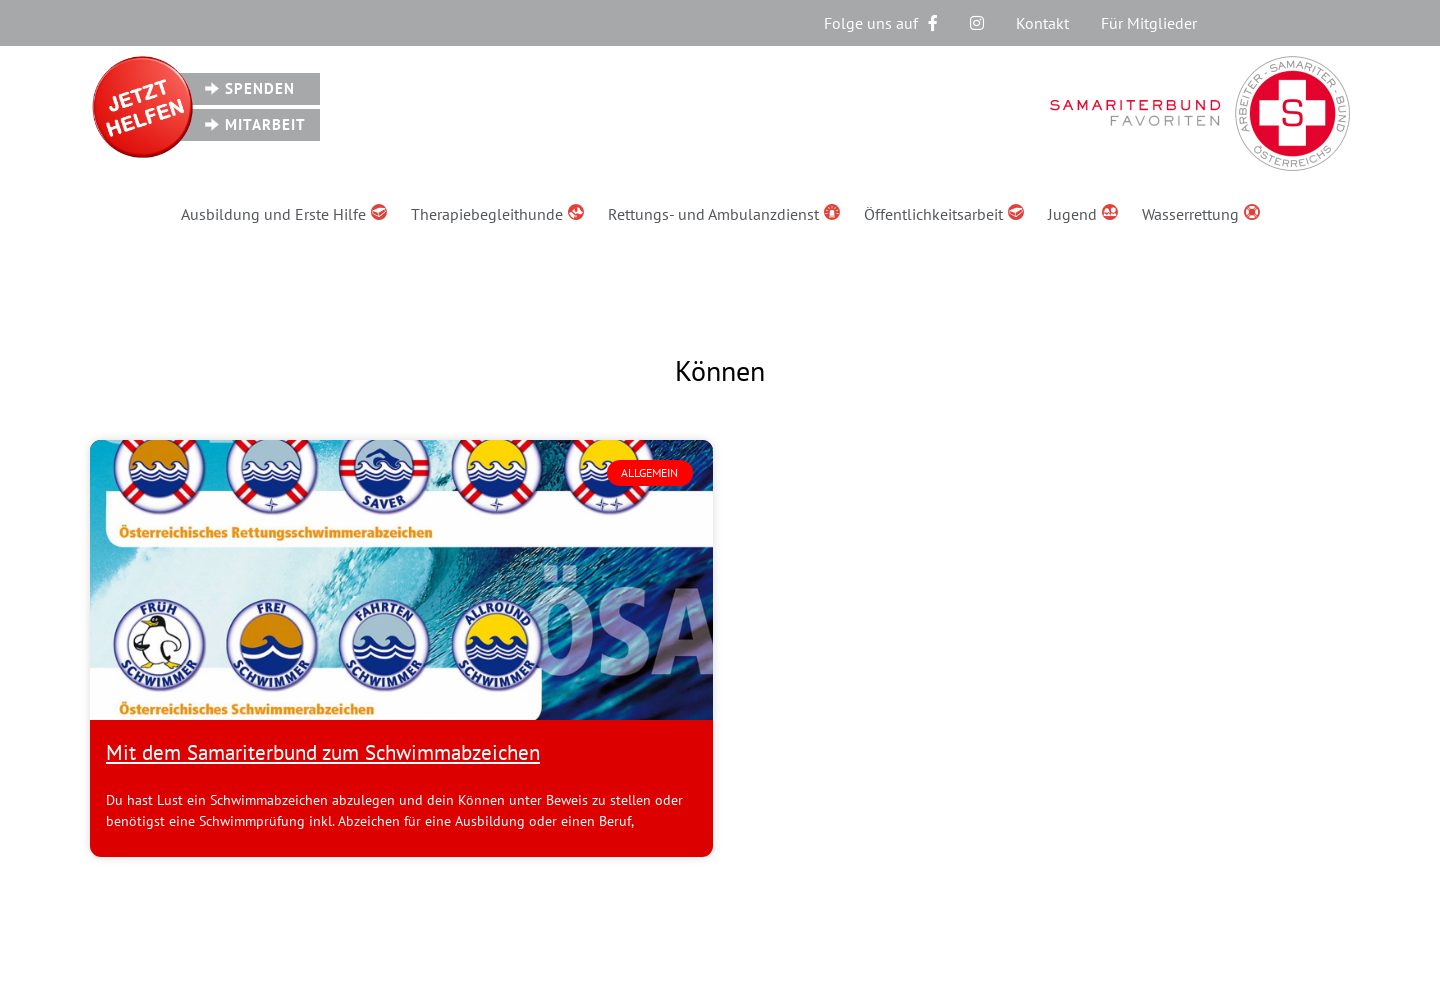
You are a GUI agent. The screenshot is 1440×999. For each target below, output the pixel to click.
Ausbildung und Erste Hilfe (284, 214)
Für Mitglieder (1149, 23)
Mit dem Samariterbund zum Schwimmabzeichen (323, 752)
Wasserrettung (1201, 214)
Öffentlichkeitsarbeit (944, 214)
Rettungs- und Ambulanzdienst (724, 214)
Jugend (1083, 214)
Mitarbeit (265, 124)
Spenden (260, 88)
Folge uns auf (881, 23)
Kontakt (1042, 23)
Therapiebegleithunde (497, 214)
